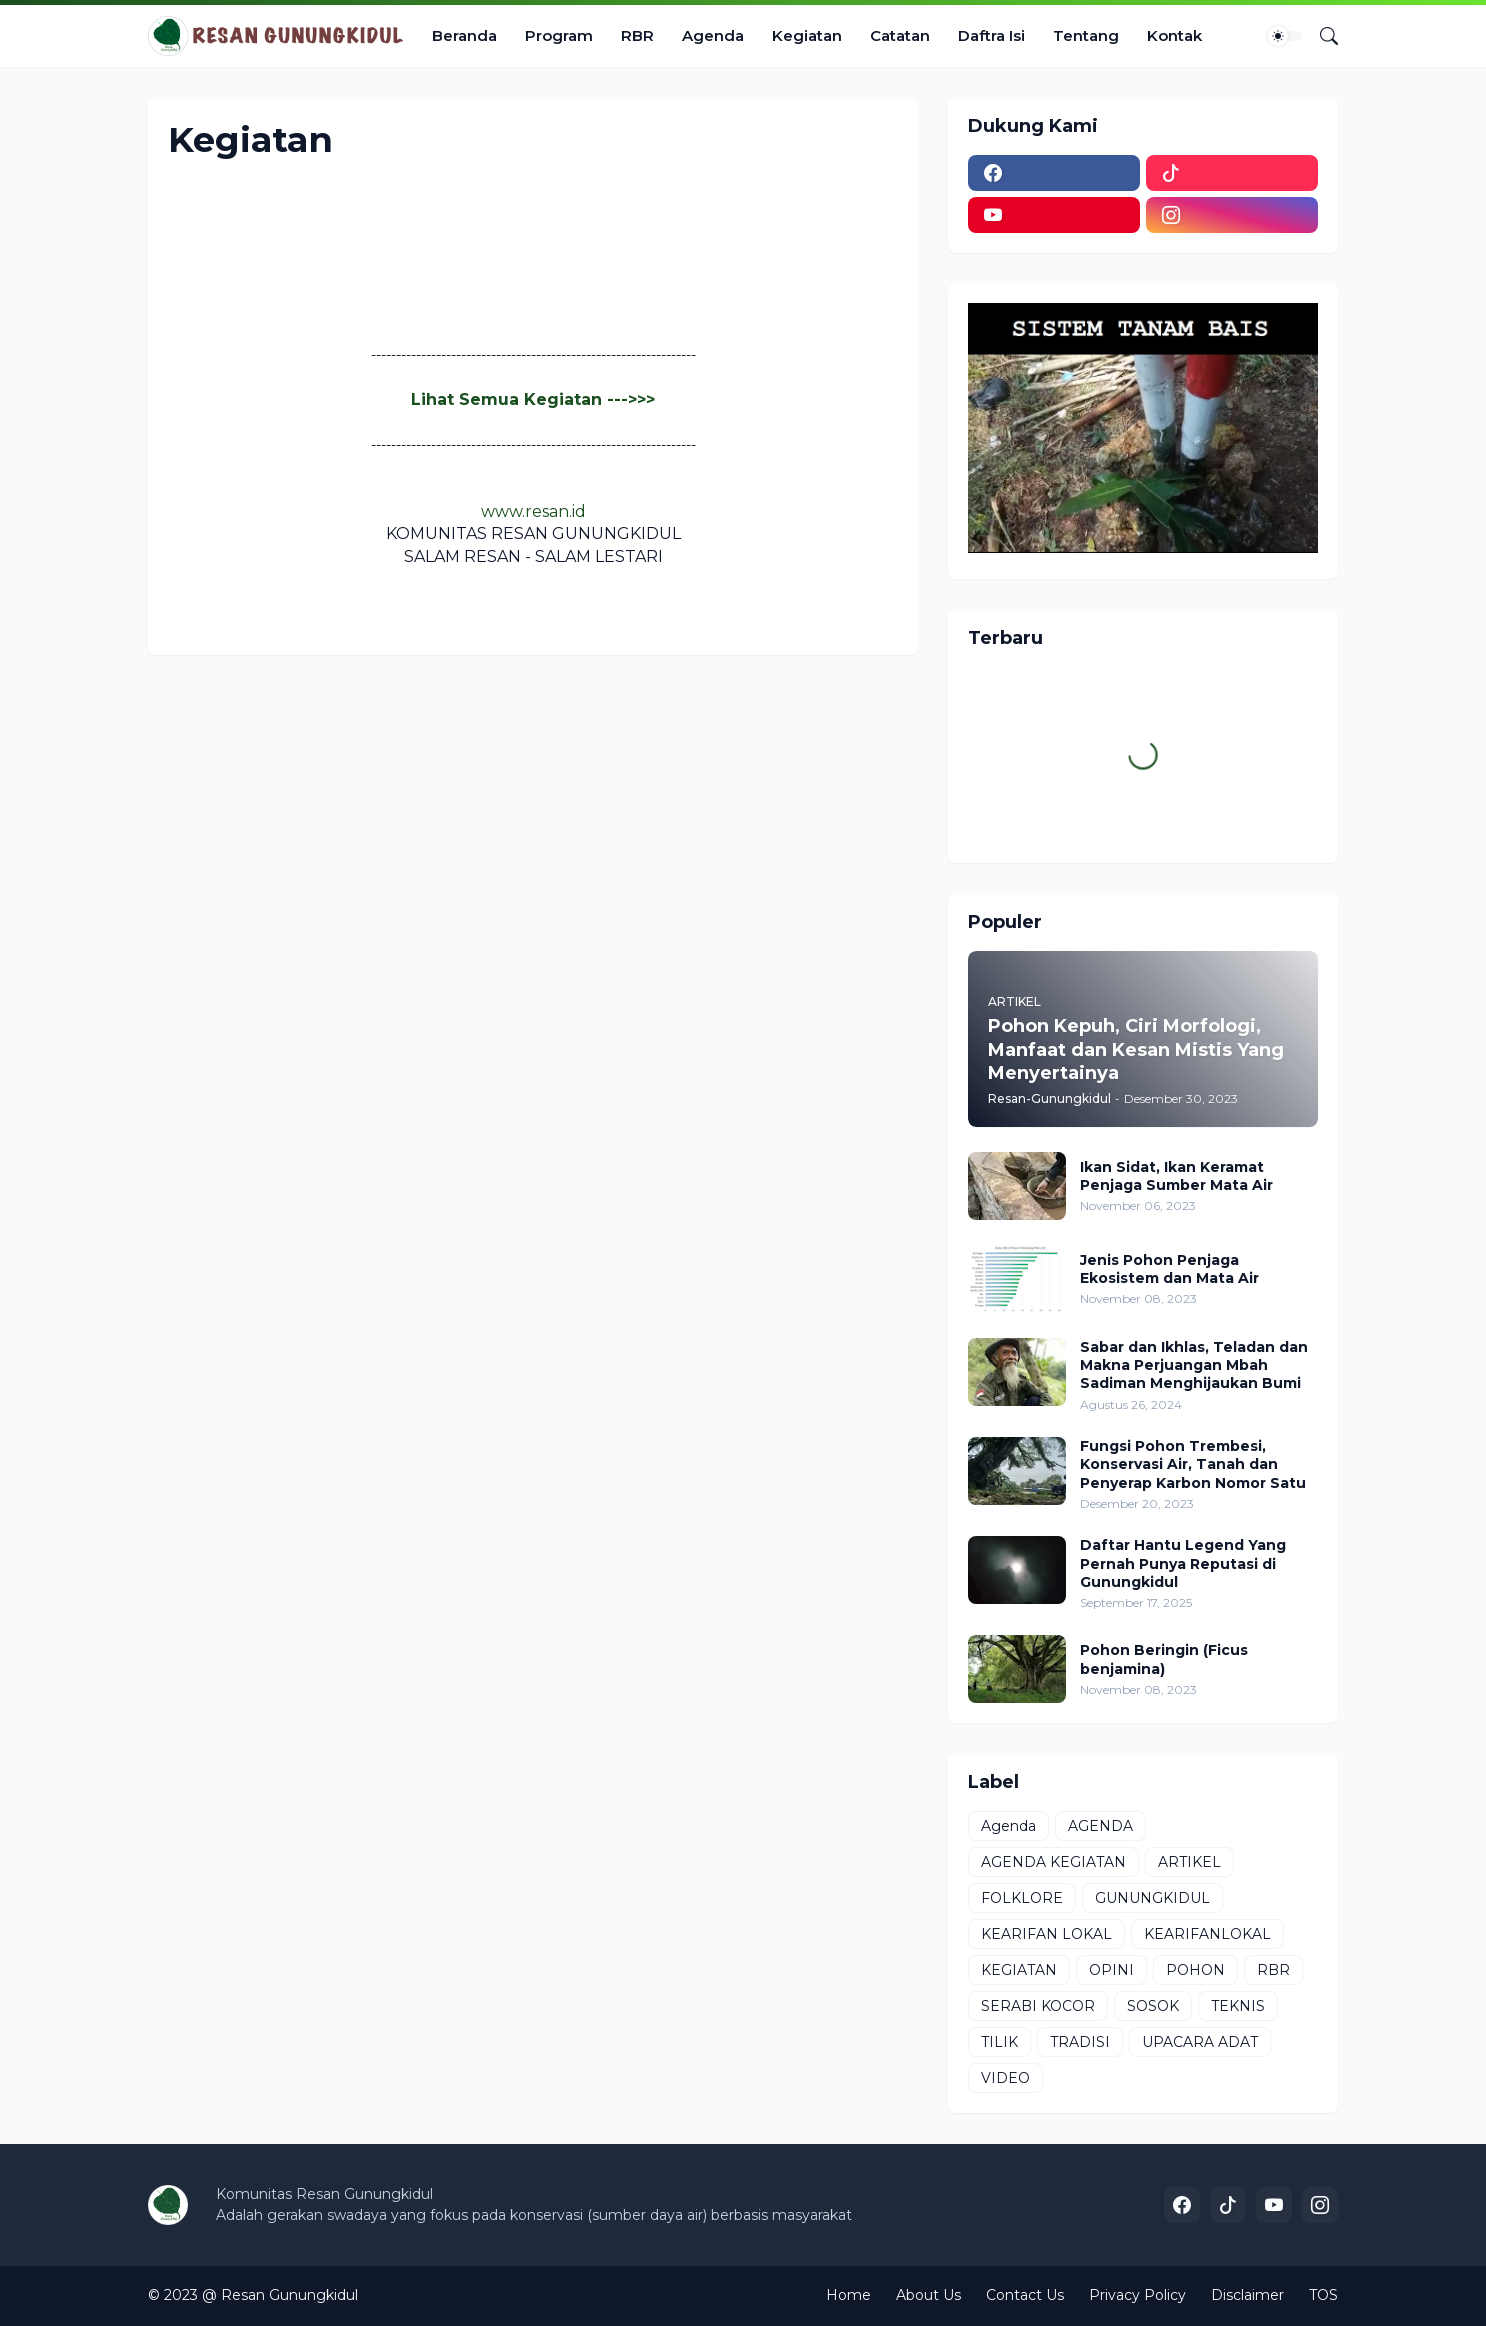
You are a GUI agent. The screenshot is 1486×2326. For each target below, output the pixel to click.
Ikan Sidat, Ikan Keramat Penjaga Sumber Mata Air (1176, 1176)
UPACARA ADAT (1200, 2042)
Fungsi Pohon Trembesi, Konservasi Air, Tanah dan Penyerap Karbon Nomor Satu (1193, 1464)
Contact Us (1025, 2295)
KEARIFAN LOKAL (1046, 1934)
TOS (1323, 2295)
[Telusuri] (1321, 36)
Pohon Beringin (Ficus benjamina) (1164, 1659)
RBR (637, 35)
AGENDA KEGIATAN (1053, 1862)
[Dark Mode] (1285, 36)
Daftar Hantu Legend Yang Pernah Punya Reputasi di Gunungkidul (1183, 1563)
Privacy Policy (1137, 2295)
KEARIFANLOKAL (1207, 1934)
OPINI (1111, 1970)
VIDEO (1005, 2078)
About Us (928, 2295)
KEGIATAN (1019, 1970)
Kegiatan (807, 35)
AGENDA (1100, 1826)
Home (848, 2295)
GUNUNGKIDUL (1152, 1898)
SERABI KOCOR (1038, 2006)
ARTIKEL (1189, 1862)
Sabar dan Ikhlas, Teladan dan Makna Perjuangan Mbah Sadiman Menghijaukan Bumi (1194, 1365)
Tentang (1086, 35)
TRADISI (1080, 2042)
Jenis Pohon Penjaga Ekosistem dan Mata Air (1169, 1269)
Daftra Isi (991, 35)
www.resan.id (533, 511)
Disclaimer (1247, 2295)
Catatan (900, 35)
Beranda (464, 35)
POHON (1195, 1970)
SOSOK (1153, 2006)
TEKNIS (1238, 2006)
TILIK (999, 2042)
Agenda (713, 35)
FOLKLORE (1022, 1898)
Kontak (1174, 35)
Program (559, 35)
